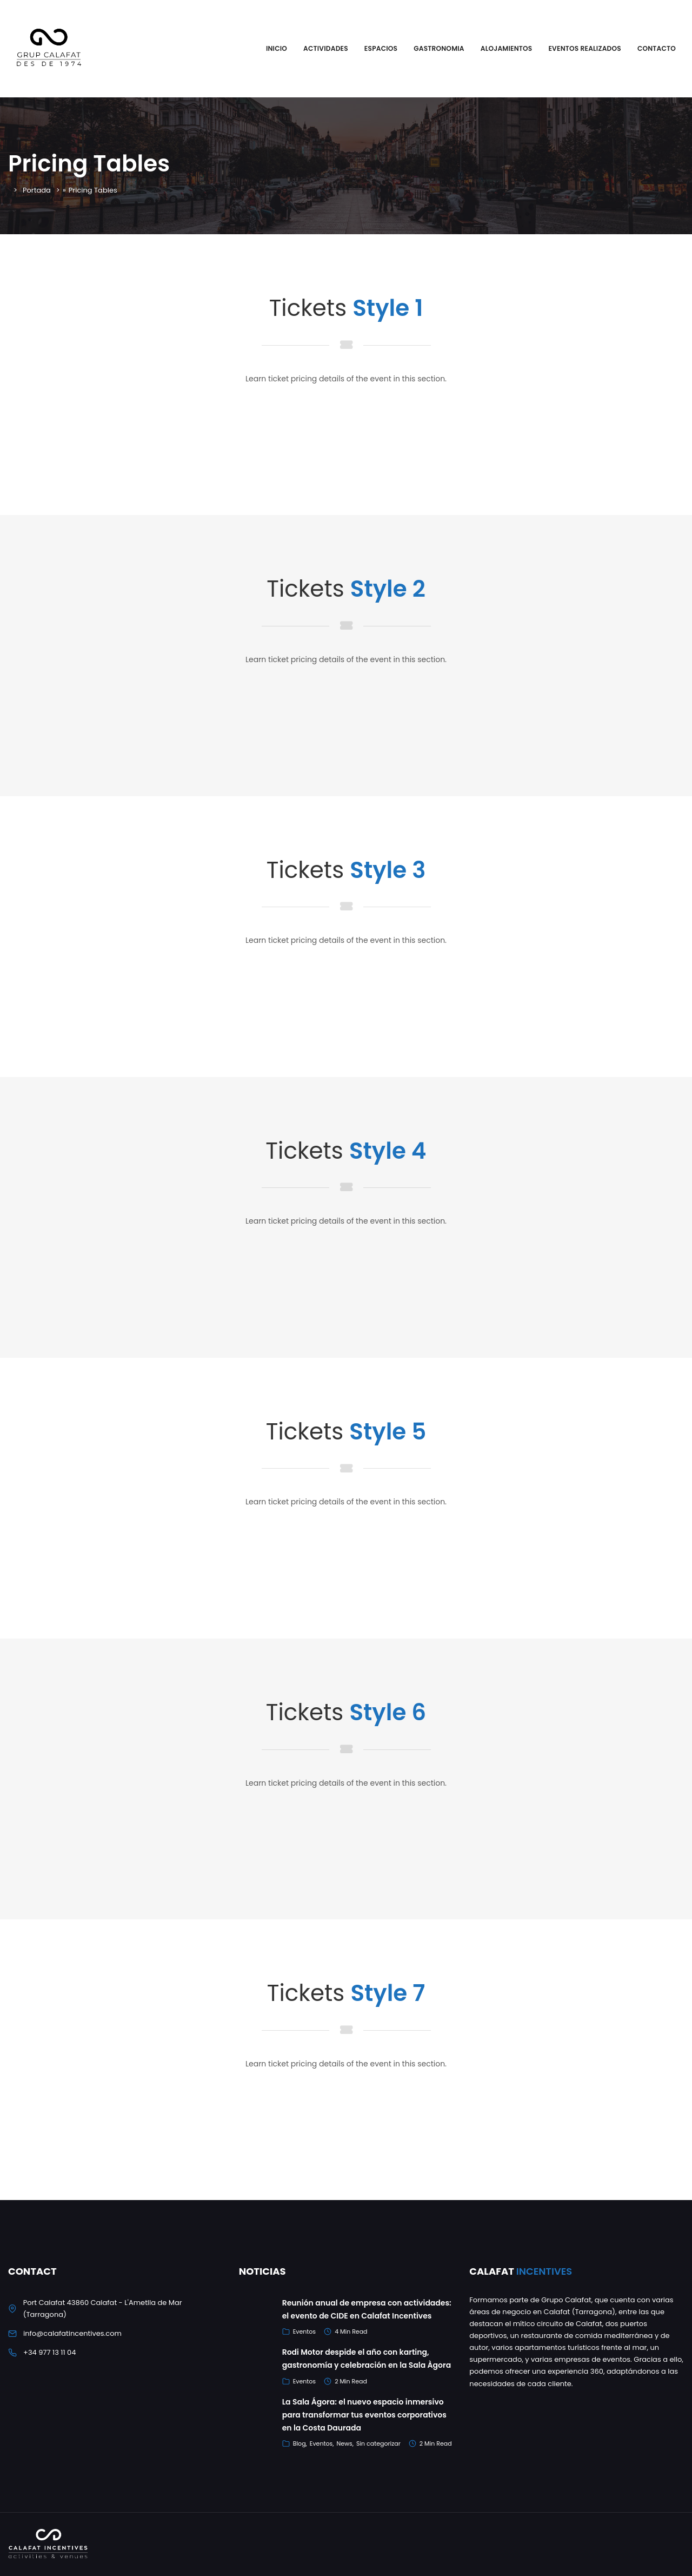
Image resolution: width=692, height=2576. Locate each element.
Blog (299, 2443)
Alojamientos (507, 48)
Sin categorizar (378, 2443)
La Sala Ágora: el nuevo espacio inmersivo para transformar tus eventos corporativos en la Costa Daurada (364, 2414)
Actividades (325, 48)
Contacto (656, 48)
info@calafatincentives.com (72, 2333)
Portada (37, 190)
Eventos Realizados (584, 48)
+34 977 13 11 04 (49, 2352)
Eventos (304, 2331)
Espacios (380, 48)
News (344, 2443)
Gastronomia (439, 48)
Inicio (276, 48)
